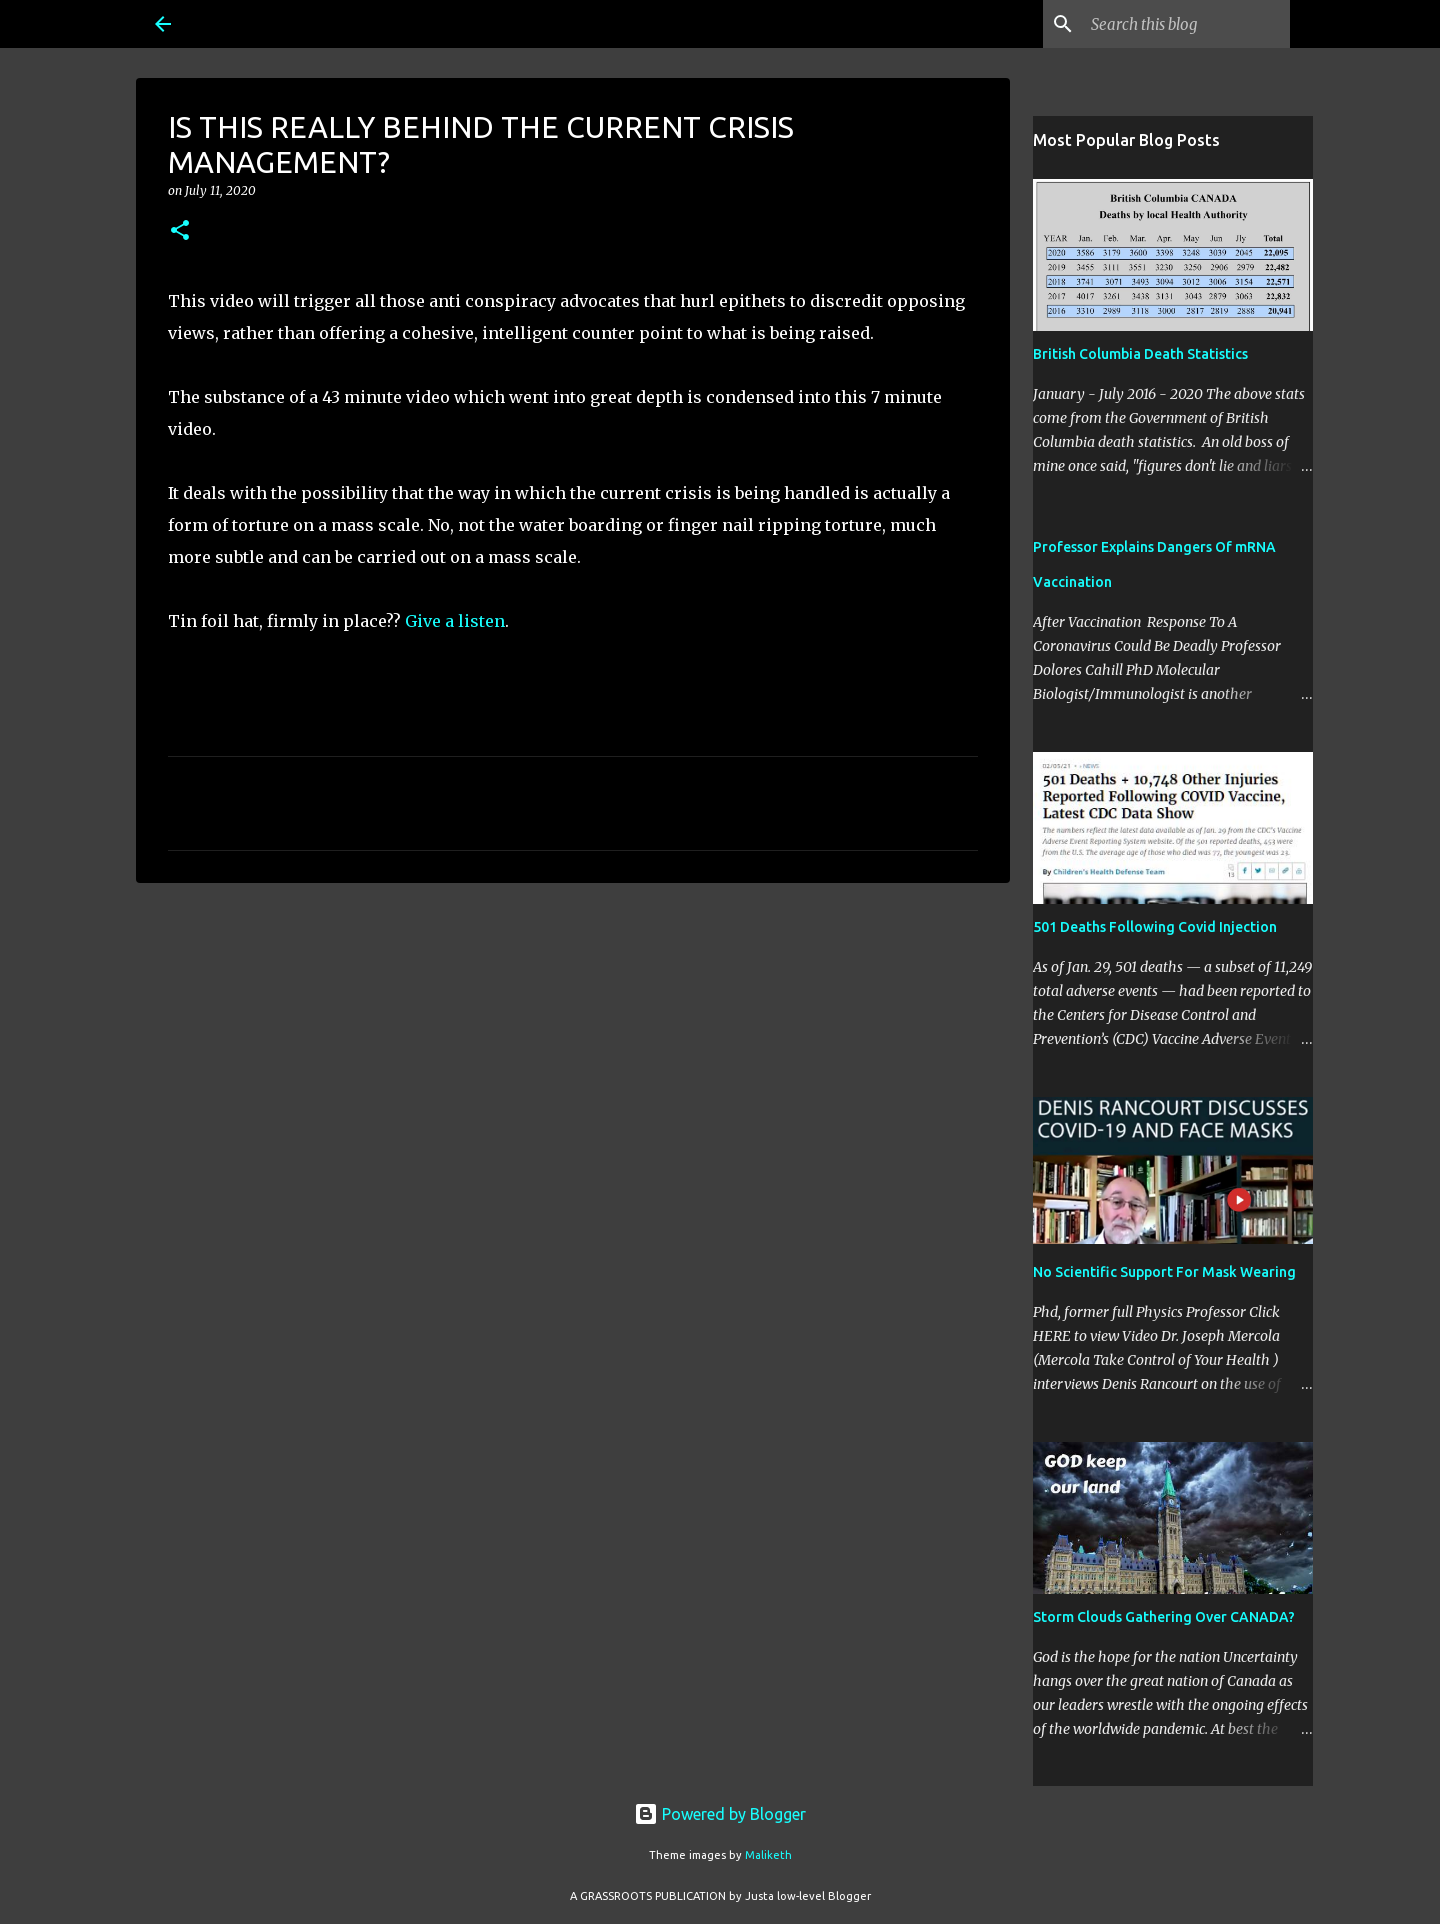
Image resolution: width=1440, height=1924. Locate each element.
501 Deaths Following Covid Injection (1155, 927)
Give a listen (455, 621)
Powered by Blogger (720, 1814)
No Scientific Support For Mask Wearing (1164, 1272)
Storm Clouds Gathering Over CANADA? (1164, 1617)
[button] (180, 231)
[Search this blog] (1185, 24)
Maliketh (768, 1855)
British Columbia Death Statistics (1140, 354)
